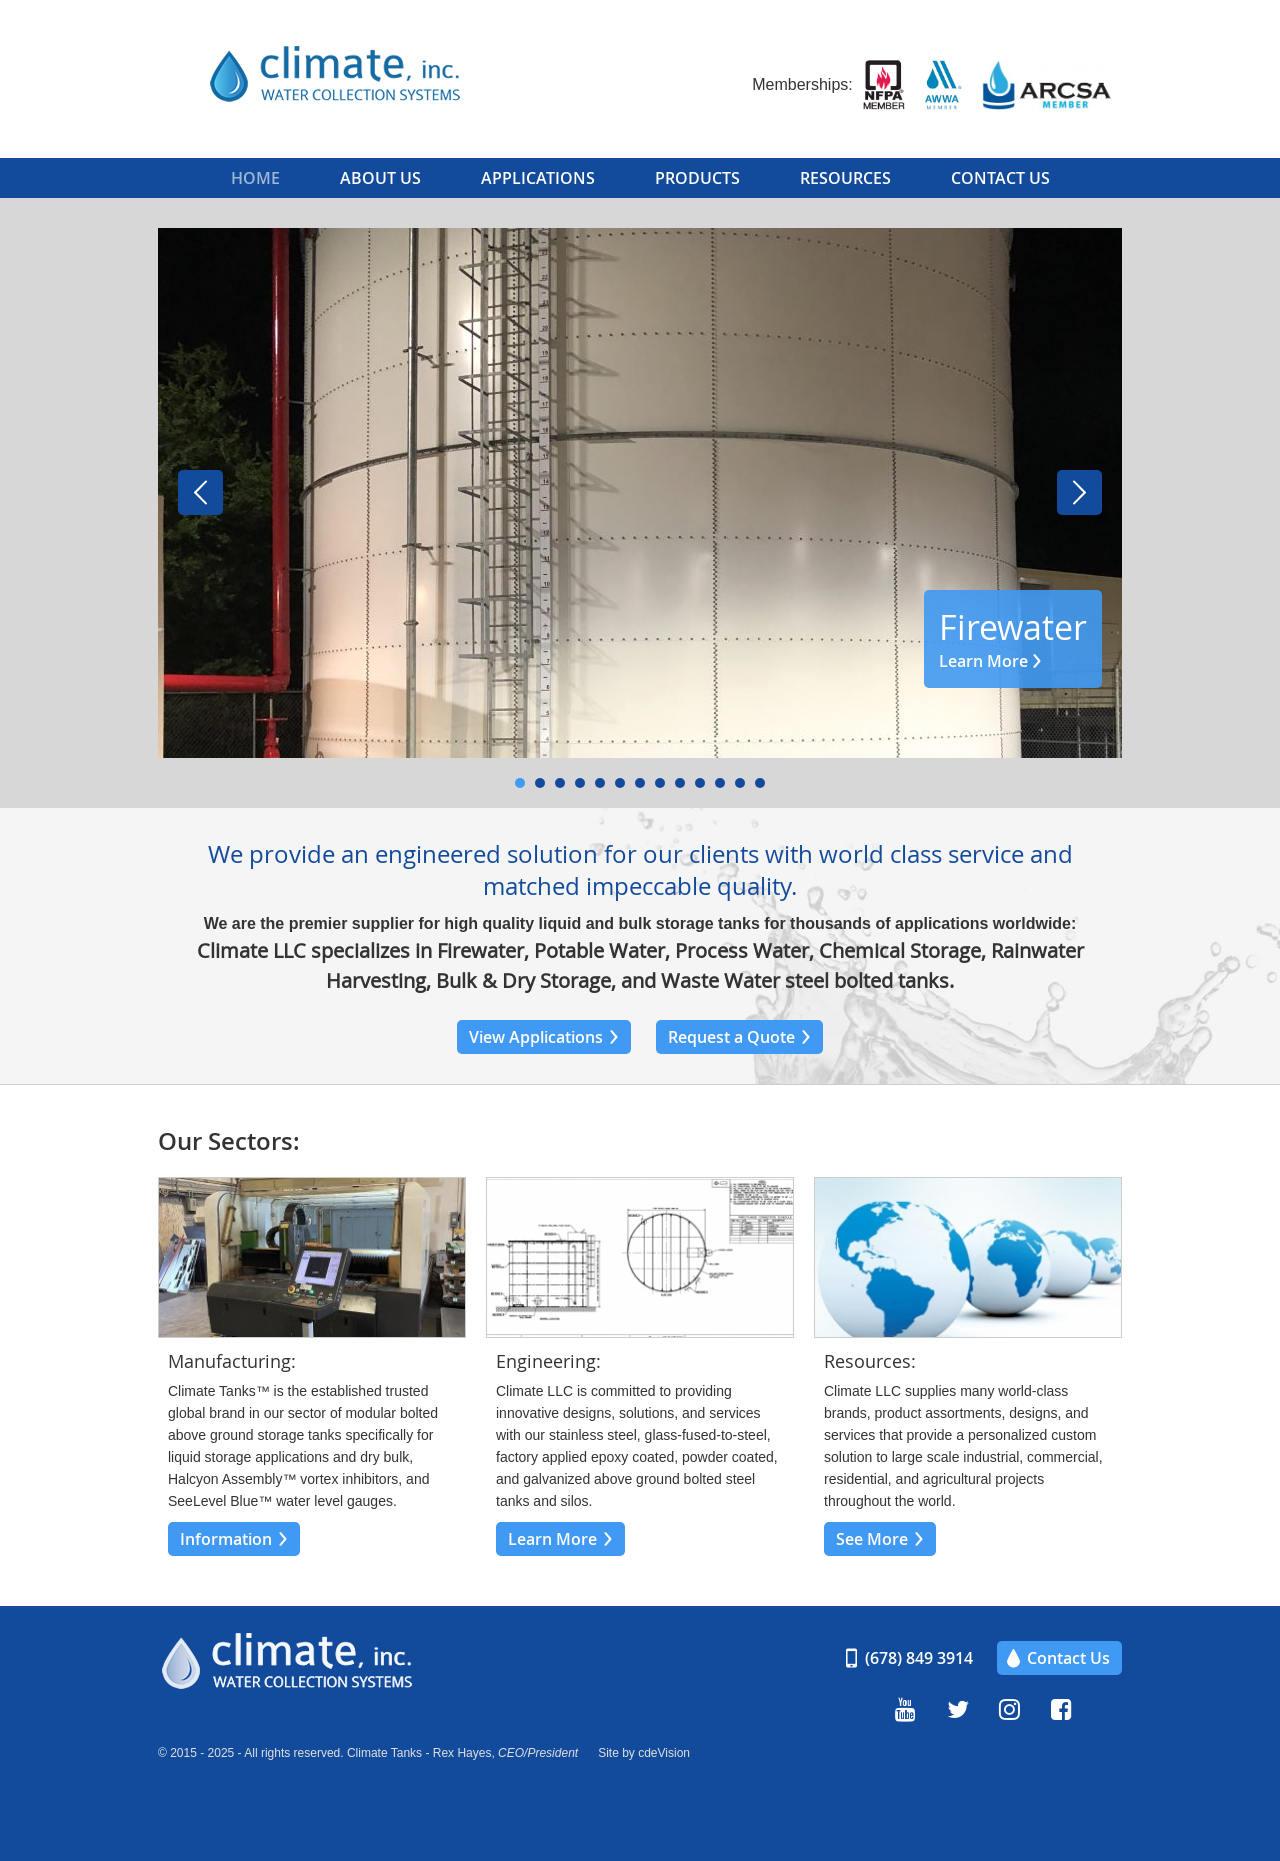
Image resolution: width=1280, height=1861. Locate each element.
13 (760, 783)
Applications (538, 178)
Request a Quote (731, 1037)
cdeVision (664, 1753)
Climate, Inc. (358, 75)
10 (700, 783)
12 (740, 783)
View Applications (536, 1037)
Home (255, 178)
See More (872, 1539)
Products (697, 178)
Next (1079, 492)
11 (720, 783)
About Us (380, 178)
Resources (845, 178)
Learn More (983, 661)
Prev (200, 492)
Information (226, 1539)
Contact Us (1000, 178)
